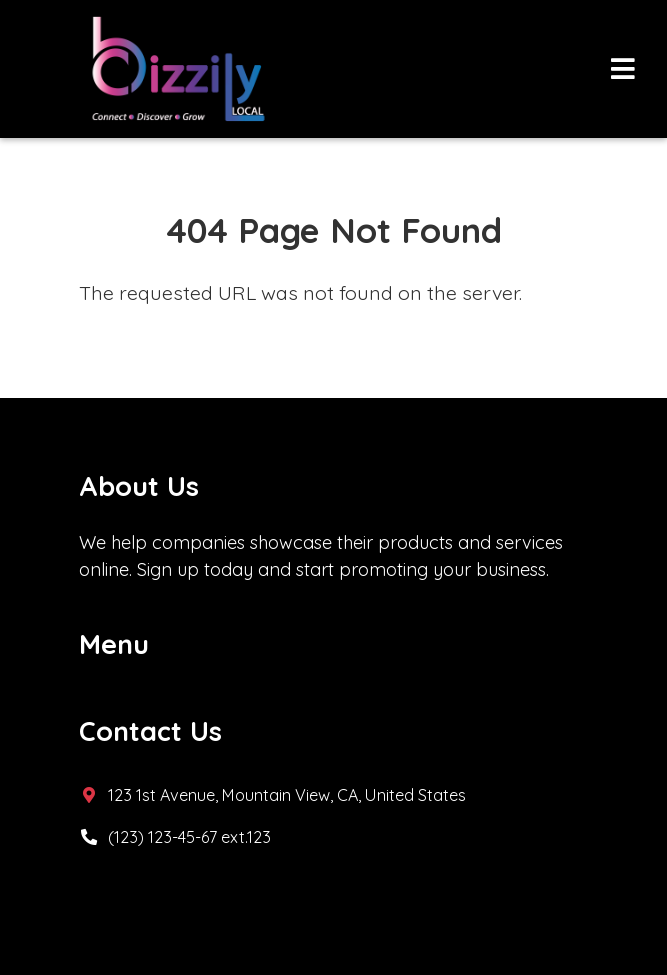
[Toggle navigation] (622, 69)
